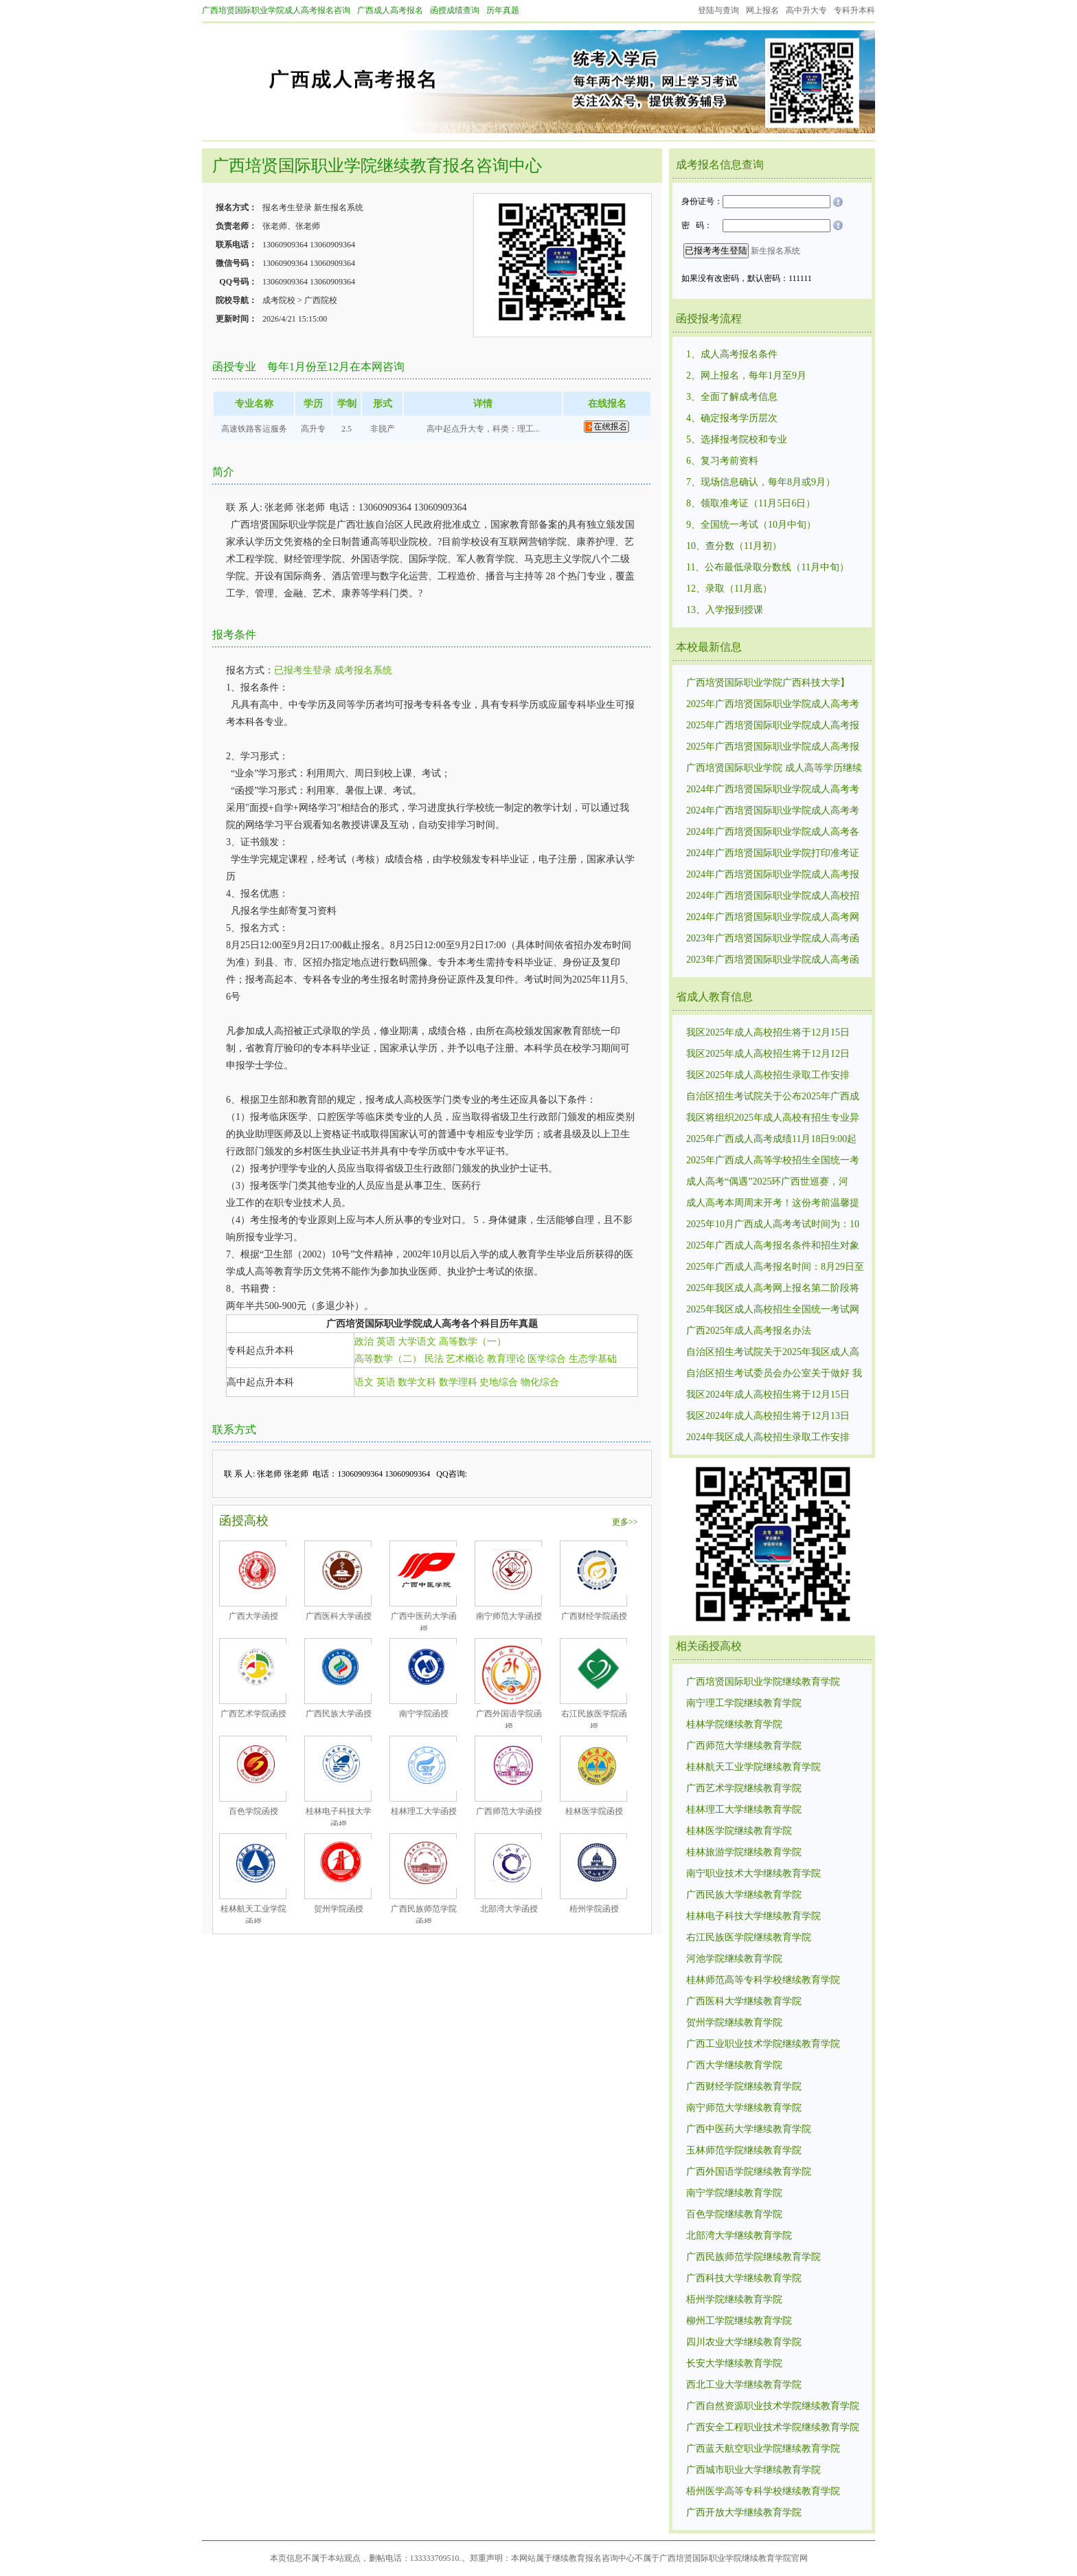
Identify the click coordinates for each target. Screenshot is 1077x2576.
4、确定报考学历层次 (732, 418)
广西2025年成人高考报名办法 (748, 1330)
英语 (386, 1341)
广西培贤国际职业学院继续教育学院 (763, 1682)
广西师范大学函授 (509, 1811)
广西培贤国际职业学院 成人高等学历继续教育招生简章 (774, 769)
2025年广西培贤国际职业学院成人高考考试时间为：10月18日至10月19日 (772, 705)
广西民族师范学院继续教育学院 (753, 2257)
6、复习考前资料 (722, 461)
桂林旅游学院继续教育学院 (744, 1852)
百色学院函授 (253, 1811)
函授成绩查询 (454, 10)
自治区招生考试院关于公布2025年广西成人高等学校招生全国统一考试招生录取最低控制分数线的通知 (772, 1097)
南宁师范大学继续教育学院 (744, 2108)
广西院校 (320, 300)
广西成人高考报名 (390, 10)
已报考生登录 (303, 670)
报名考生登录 (287, 207)
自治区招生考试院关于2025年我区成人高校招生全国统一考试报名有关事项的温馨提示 (772, 1353)
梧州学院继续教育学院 (734, 2299)
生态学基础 (593, 1359)
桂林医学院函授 (594, 1811)
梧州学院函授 (594, 1909)
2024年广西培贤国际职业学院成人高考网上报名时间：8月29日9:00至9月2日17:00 (772, 918)
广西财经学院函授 (594, 1616)
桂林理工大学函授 (424, 1811)
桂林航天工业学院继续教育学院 (753, 1767)
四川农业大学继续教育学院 (744, 2342)
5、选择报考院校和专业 (736, 439)
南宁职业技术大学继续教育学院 (753, 1873)
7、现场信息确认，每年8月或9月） (760, 482)
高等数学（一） (472, 1341)
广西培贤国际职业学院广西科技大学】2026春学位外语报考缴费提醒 (768, 683)
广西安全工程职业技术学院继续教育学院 (772, 2427)
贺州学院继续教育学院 (734, 2022)
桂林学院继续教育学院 (734, 1724)
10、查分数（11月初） (734, 546)
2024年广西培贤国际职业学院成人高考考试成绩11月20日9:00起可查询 (772, 811)
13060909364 (285, 244)
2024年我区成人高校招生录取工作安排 (768, 1437)
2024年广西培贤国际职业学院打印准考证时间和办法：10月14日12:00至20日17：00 (774, 854)
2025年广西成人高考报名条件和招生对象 (772, 1245)
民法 (434, 1359)
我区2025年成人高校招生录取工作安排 (768, 1075)
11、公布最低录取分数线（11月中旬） (767, 567)
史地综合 (498, 1382)
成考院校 (278, 300)
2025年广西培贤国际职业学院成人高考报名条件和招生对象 (772, 726)
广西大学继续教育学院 (734, 2065)
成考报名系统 (363, 670)
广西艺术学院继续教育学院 (744, 1788)
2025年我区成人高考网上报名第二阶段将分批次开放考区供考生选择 (772, 1289)
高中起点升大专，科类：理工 (480, 429)
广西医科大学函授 (339, 1616)
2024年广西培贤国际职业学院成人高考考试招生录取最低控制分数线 (772, 790)
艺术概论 (465, 1359)
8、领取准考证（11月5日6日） (750, 503)
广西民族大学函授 (339, 1713)
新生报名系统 (338, 207)
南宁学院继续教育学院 (734, 2193)
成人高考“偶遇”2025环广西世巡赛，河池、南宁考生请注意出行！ (767, 1182)
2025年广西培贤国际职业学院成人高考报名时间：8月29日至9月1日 (772, 747)
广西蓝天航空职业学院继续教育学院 (763, 2448)
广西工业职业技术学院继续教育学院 (763, 2044)
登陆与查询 (718, 10)
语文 (364, 1382)
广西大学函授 (253, 1616)
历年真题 (502, 10)
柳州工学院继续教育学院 (739, 2321)
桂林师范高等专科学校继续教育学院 (763, 1980)
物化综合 (540, 1382)
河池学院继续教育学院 (734, 1958)
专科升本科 (854, 10)
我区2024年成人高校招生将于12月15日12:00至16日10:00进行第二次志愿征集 (768, 1395)
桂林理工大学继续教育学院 (744, 1809)
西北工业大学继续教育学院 (744, 2384)
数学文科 (417, 1382)
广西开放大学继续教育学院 (744, 2512)
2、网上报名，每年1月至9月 (746, 375)
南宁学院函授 (424, 1713)
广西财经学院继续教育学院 (744, 2086)
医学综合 (547, 1359)
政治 (364, 1341)
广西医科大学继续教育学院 (744, 2001)
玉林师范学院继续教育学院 (744, 2150)
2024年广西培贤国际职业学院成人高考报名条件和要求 (772, 875)
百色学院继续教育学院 (734, 2214)
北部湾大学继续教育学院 (739, 2235)
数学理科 (458, 1382)
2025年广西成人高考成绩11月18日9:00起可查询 (771, 1140)
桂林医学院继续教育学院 (739, 1831)
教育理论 (506, 1359)
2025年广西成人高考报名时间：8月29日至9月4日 (775, 1268)
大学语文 (417, 1341)
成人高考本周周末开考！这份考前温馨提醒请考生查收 (772, 1204)
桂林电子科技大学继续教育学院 (753, 1916)
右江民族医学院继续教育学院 (748, 1937)
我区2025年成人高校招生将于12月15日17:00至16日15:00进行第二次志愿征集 (768, 1033)
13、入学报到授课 (724, 610)
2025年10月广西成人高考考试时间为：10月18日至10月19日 (772, 1225)
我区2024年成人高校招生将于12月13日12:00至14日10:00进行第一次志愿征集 (768, 1417)
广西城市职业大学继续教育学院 (753, 2470)
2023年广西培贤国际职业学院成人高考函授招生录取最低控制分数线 (772, 960)
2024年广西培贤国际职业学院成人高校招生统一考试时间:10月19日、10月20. (772, 897)
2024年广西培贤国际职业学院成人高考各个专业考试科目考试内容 (772, 833)
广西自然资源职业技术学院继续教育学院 (772, 2406)
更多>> (625, 1522)
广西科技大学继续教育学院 (744, 2278)
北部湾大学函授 (509, 1909)
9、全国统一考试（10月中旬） (751, 524)
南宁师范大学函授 (509, 1616)
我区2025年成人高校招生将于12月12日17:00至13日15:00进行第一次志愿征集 (768, 1055)
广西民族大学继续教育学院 (744, 1895)
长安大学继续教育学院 (734, 2363)
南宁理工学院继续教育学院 (744, 1703)
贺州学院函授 (338, 1909)
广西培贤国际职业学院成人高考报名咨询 (276, 10)
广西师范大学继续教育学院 (744, 1745)
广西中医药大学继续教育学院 (748, 2129)
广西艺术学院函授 (253, 1713)
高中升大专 (806, 10)
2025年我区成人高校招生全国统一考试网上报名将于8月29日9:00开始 (772, 1310)
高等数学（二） (388, 1359)
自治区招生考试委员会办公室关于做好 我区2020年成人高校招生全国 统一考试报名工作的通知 (774, 1374)
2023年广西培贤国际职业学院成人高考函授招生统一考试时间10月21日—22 (772, 939)
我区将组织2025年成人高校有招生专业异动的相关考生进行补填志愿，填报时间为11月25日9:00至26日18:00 (772, 1118)
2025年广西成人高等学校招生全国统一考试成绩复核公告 (772, 1161)
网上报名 (762, 10)
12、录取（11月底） (729, 588)
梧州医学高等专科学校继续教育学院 (763, 2491)
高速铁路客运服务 (254, 429)
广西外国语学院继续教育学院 (748, 2171)
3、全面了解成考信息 (732, 397)
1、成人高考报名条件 (732, 354)
